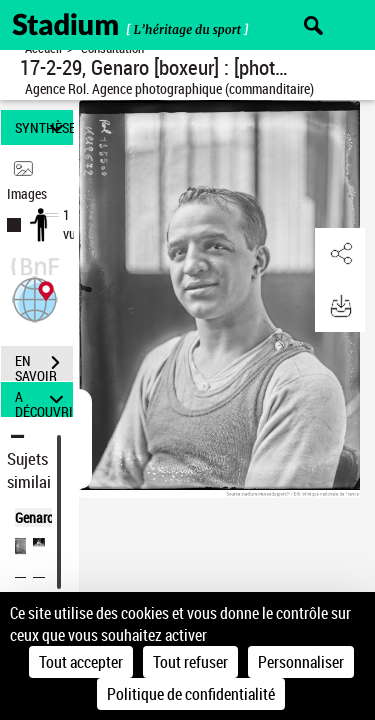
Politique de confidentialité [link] (191, 694)
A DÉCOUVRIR (44, 399)
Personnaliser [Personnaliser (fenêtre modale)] (301, 662)
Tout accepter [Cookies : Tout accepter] (81, 662)
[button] (35, 297)
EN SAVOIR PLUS (44, 365)
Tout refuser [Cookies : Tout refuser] (190, 662)
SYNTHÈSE (44, 127)
